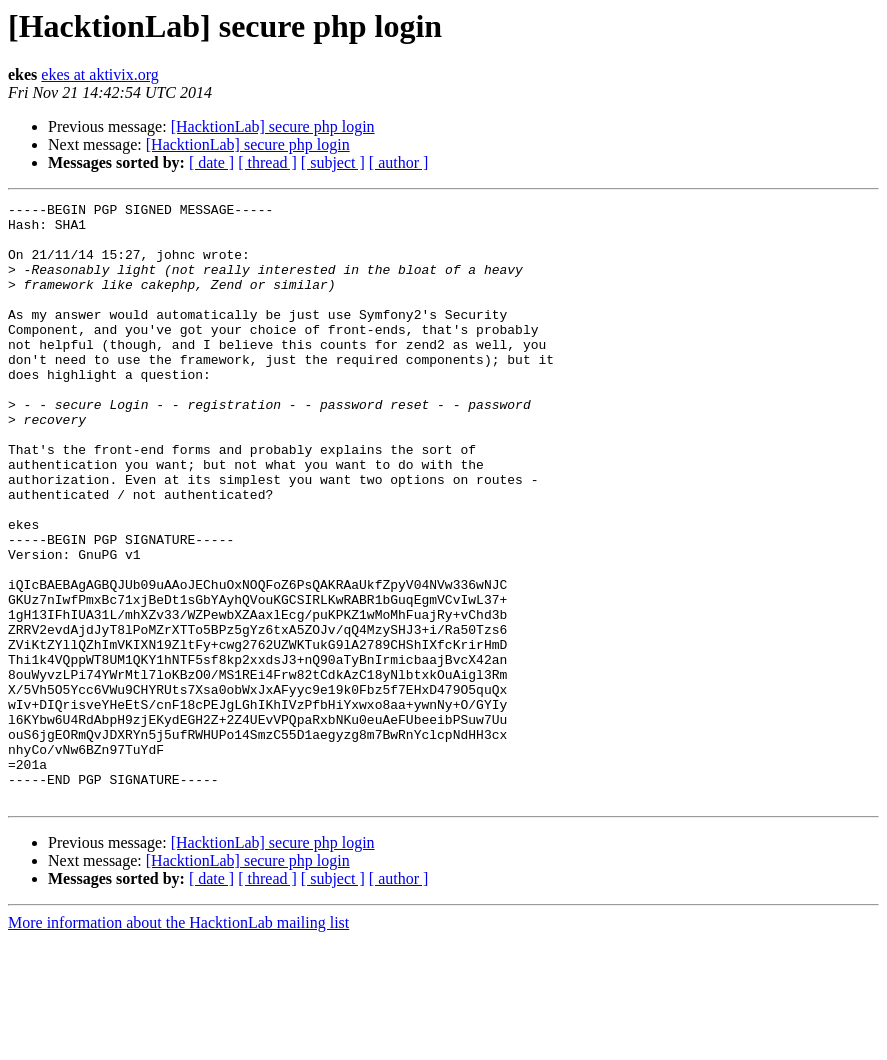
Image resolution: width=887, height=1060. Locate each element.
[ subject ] (333, 162)
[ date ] (211, 162)
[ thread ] (267, 162)
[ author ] (399, 162)
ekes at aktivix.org (99, 74)
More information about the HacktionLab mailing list (178, 1042)
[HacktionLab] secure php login (273, 126)
